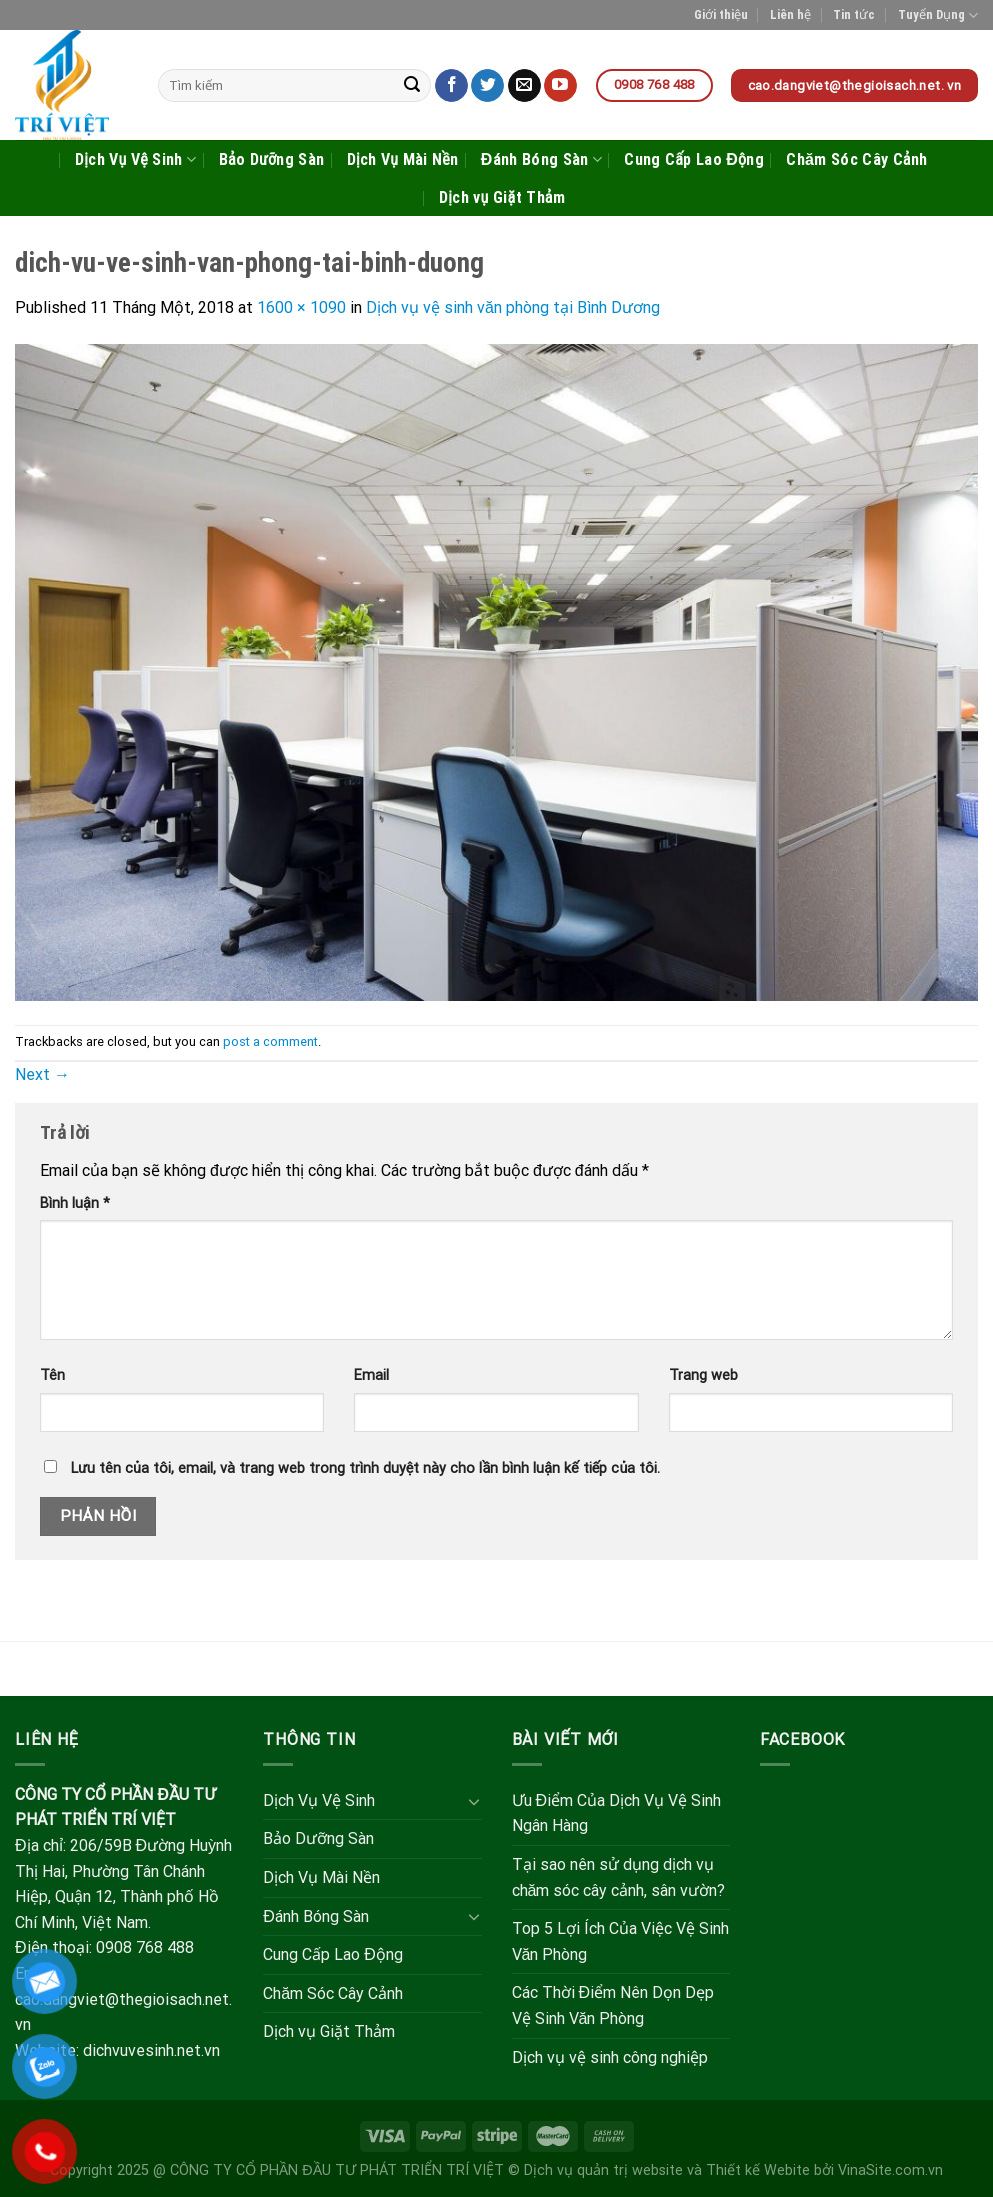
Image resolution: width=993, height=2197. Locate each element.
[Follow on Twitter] (487, 86)
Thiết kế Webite (758, 2170)
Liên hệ (790, 14)
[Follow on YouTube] (560, 86)
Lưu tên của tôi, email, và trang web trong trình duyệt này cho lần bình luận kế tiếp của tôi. (365, 1468)
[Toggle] (474, 1801)
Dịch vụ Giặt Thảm (502, 197)
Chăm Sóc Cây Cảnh (856, 159)
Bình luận (75, 1203)
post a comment (270, 1041)
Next (42, 1074)
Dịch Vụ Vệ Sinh (135, 160)
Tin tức (854, 14)
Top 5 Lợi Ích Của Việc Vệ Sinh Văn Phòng (620, 1941)
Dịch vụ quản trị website (603, 2170)
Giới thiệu (721, 14)
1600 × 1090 (301, 307)
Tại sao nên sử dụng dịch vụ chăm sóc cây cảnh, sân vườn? (619, 1877)
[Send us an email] (524, 86)
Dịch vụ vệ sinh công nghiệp (610, 2057)
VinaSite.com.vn (890, 2170)
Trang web (703, 1375)
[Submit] (413, 86)
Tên (52, 1375)
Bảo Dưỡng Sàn (272, 159)
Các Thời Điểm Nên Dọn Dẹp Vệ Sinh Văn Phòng (613, 2005)
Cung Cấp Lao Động (694, 159)
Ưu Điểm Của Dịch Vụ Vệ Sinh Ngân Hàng (617, 1813)
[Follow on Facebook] (451, 86)
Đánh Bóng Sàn (541, 160)
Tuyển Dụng (938, 15)
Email (371, 1375)
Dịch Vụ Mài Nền (403, 159)
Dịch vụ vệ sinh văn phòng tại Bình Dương (513, 307)
